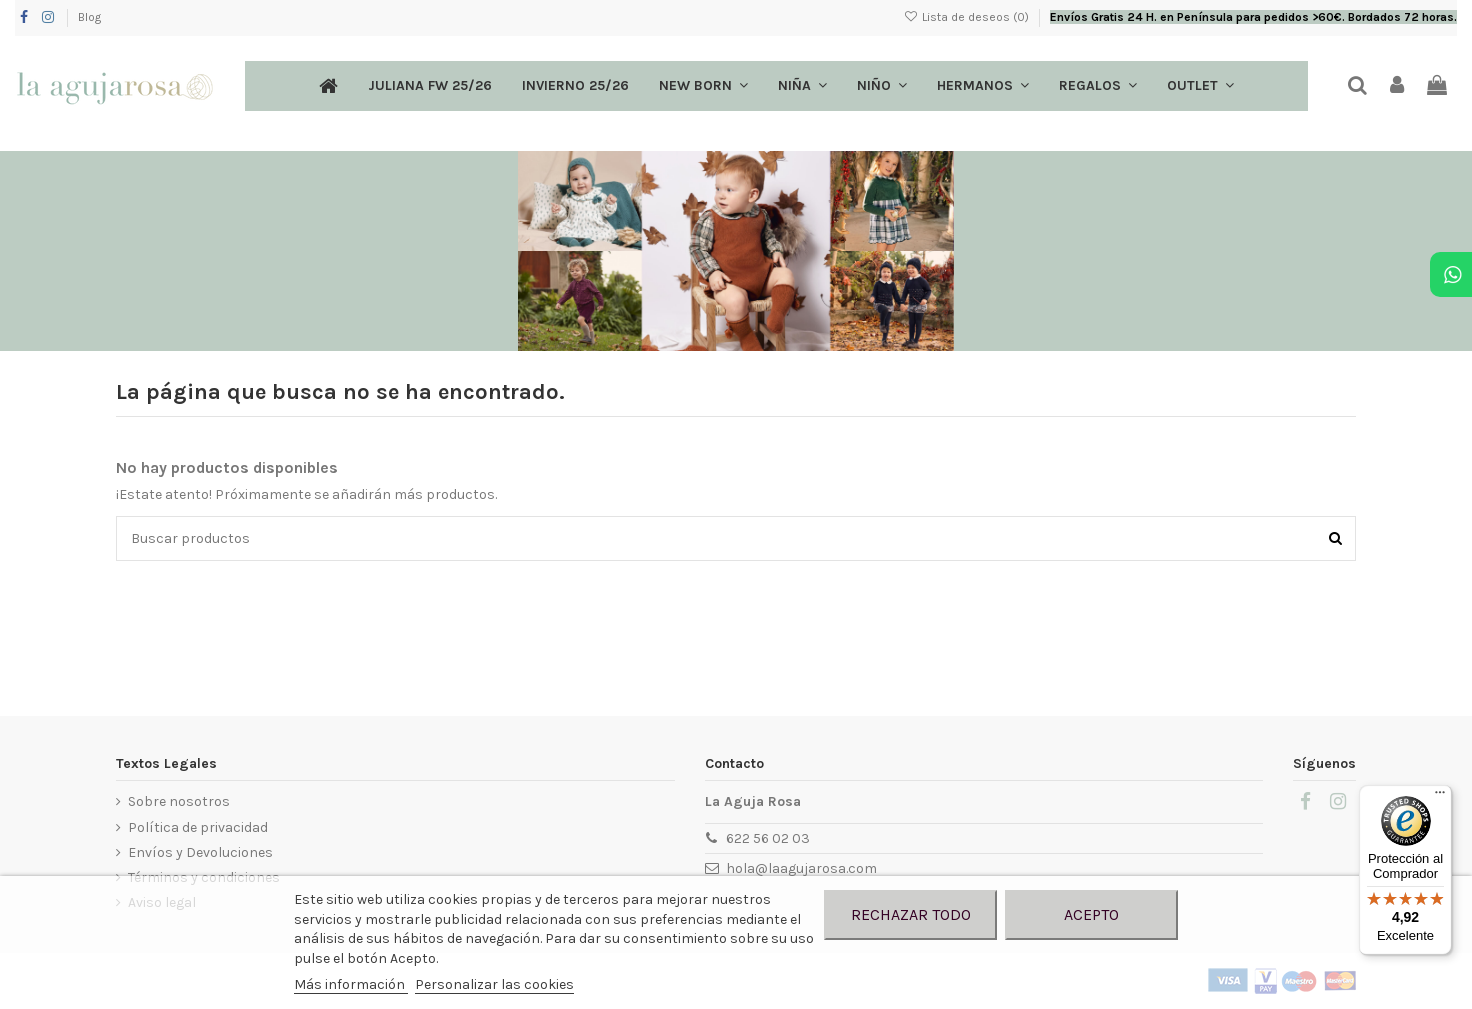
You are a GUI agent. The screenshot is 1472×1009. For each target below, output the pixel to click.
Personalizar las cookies (494, 984)
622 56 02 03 (768, 838)
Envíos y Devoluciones (200, 852)
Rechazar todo (911, 914)
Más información (351, 984)
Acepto (1091, 914)
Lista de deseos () (968, 17)
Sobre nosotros (179, 801)
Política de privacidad (198, 827)
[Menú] (1440, 797)
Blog (89, 17)
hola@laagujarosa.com (801, 868)
